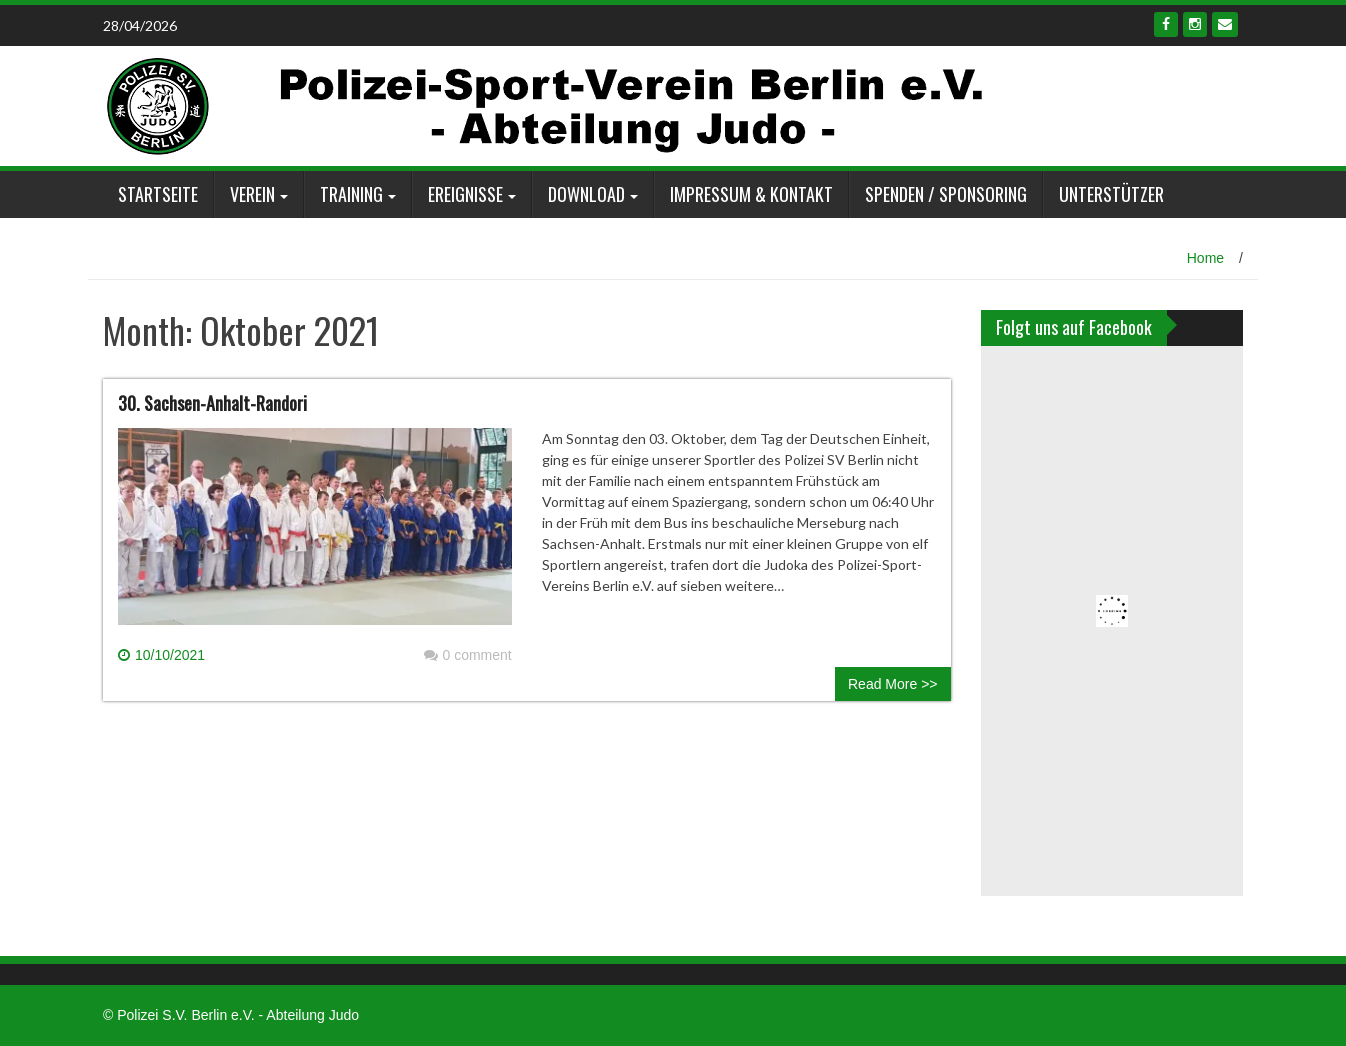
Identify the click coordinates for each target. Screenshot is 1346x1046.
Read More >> (893, 684)
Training (351, 194)
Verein (252, 194)
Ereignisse (465, 194)
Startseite (158, 194)
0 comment (468, 655)
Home (1205, 258)
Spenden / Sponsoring (946, 194)
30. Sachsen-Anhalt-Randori (212, 403)
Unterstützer (1111, 194)
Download (586, 194)
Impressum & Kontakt (751, 194)
